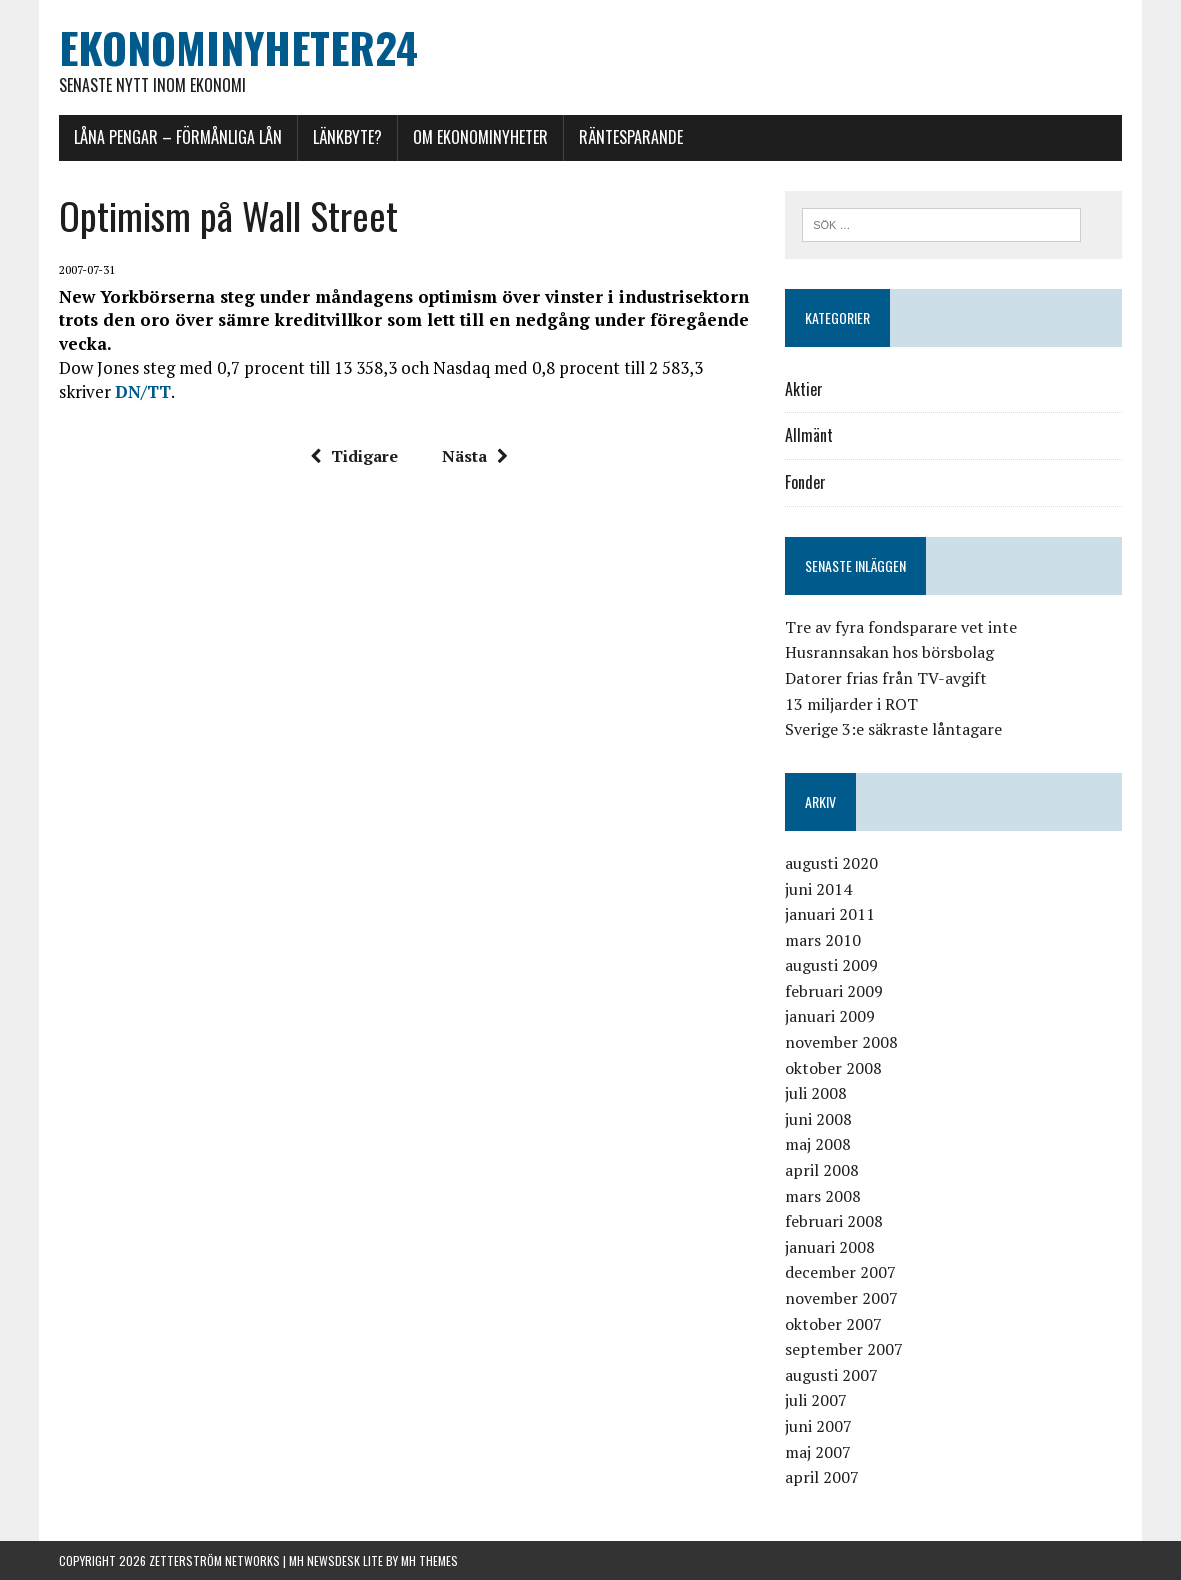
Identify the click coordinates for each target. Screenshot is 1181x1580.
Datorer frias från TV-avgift (886, 678)
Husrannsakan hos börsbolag (889, 652)
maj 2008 (818, 1144)
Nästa (475, 456)
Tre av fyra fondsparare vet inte (901, 627)
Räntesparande (631, 137)
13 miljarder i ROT (851, 704)
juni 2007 (818, 1426)
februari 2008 (834, 1221)
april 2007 (822, 1477)
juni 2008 (818, 1119)
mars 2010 (823, 940)
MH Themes (429, 1560)
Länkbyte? (347, 137)
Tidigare (354, 456)
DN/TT (143, 391)
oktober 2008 (833, 1068)
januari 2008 (830, 1247)
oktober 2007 (833, 1324)
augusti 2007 (831, 1375)
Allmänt (809, 435)
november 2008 (841, 1042)
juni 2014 (818, 889)
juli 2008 (816, 1093)
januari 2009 (830, 1016)
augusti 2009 (831, 965)
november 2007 (841, 1298)
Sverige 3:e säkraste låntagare (893, 729)
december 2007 (840, 1272)
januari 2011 (830, 914)
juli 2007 (816, 1400)
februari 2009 (834, 991)
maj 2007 (818, 1452)
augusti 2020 (831, 863)
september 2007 (844, 1349)
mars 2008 (823, 1196)
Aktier (804, 389)
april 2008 (822, 1170)
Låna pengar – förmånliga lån (178, 137)
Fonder (805, 482)
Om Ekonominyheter (480, 137)
